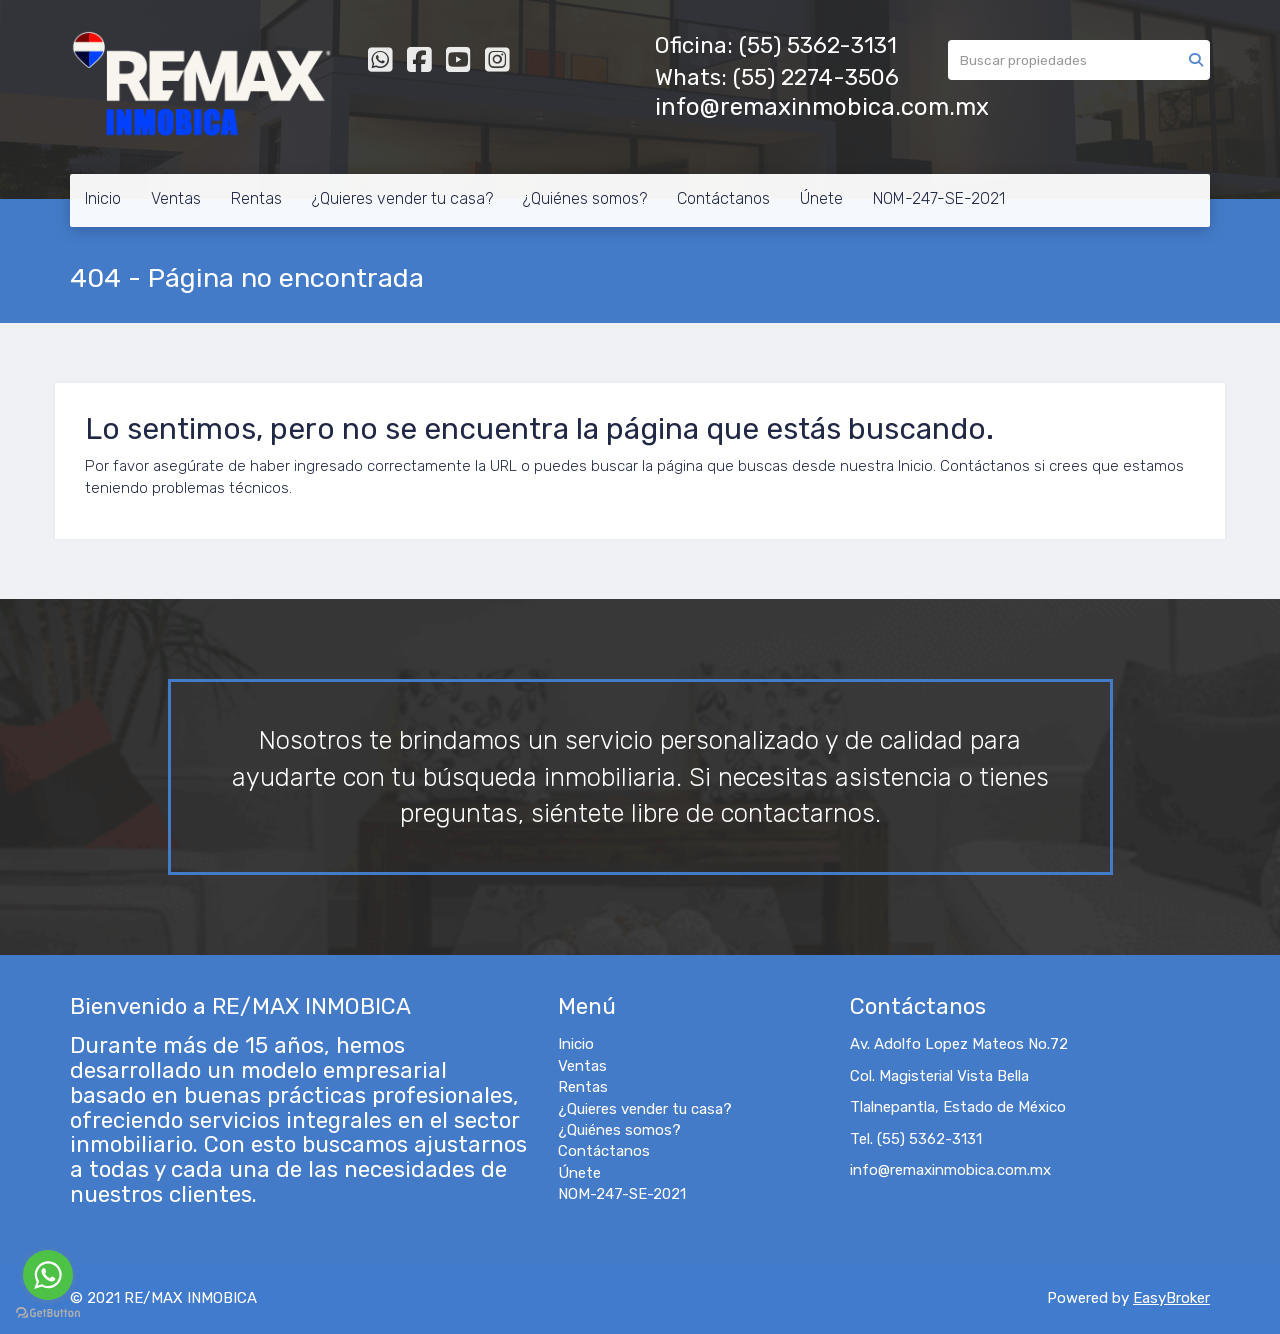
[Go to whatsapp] (48, 1275)
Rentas (256, 198)
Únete (821, 198)
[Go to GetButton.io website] (48, 1313)
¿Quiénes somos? (585, 198)
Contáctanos (723, 198)
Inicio (103, 198)
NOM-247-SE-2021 (939, 198)
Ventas (176, 198)
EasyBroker (1171, 1298)
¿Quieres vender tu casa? (402, 198)
